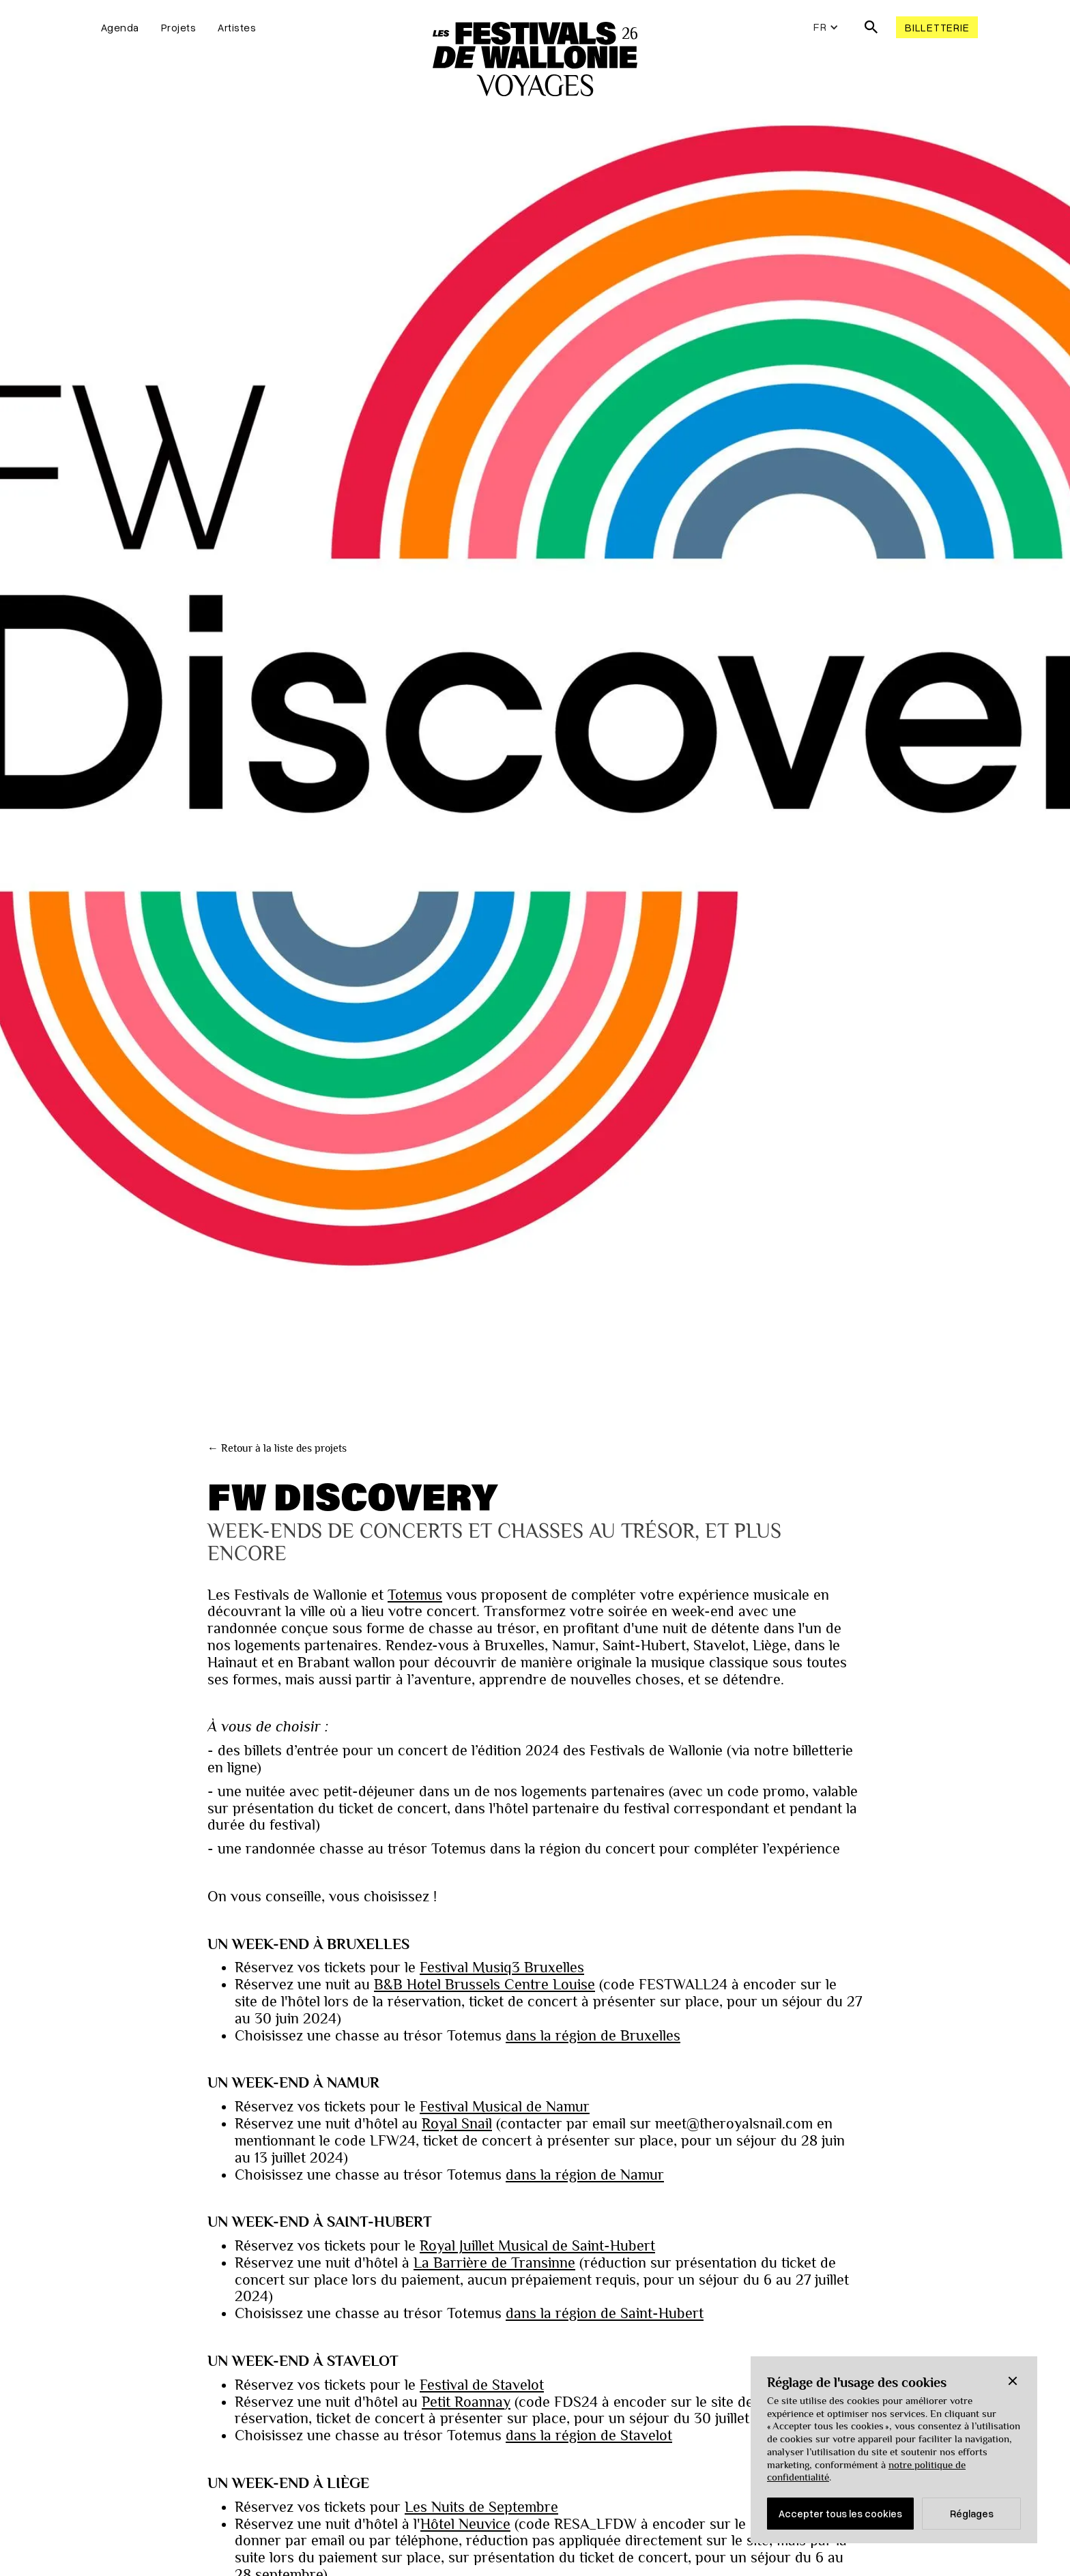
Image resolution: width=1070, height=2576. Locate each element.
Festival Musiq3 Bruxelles (502, 1967)
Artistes (237, 27)
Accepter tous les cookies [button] (840, 2513)
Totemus (415, 1595)
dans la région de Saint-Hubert (605, 2313)
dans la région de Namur (585, 2175)
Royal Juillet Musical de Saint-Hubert (537, 2246)
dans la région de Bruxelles (593, 2036)
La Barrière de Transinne (494, 2263)
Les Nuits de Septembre (481, 2507)
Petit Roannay (466, 2402)
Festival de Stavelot (482, 2385)
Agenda (120, 27)
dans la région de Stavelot (589, 2435)
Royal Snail (457, 2124)
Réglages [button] (972, 2513)
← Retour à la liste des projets (277, 1448)
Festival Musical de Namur (505, 2106)
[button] (1012, 2381)
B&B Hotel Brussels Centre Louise (484, 1984)
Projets (179, 27)
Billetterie (937, 27)
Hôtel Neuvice (465, 2524)
